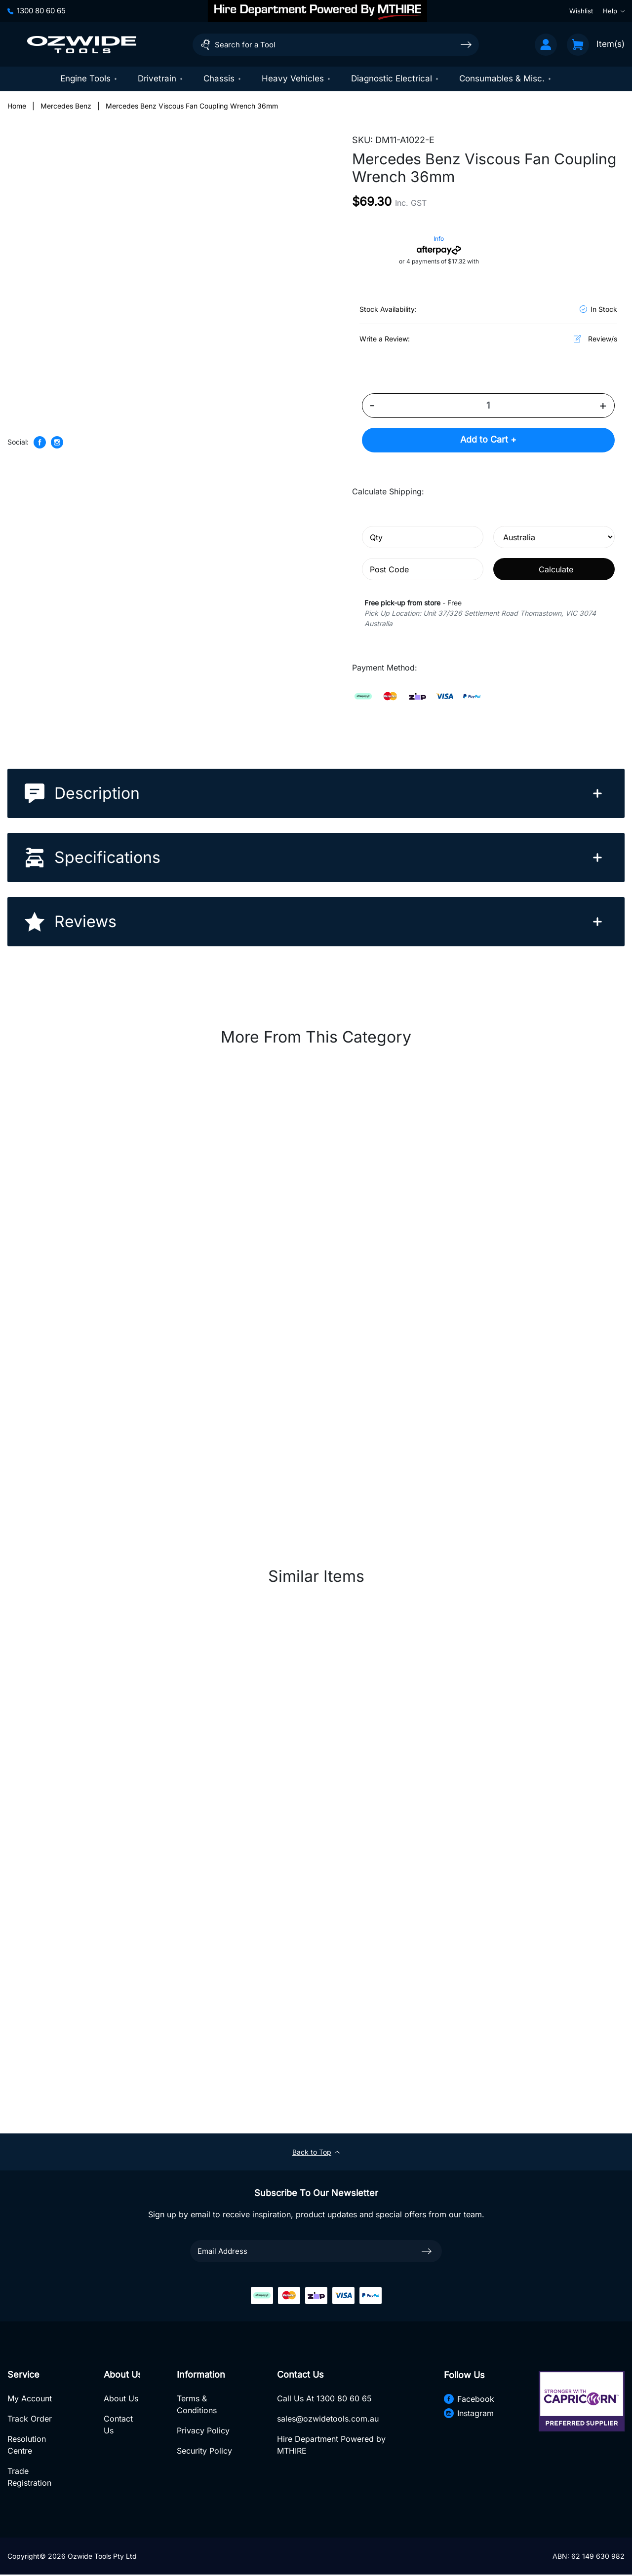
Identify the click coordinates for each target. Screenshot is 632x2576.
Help (614, 11)
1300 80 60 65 (36, 10)
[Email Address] (316, 2251)
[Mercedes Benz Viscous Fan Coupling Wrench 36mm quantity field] (488, 406)
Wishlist (581, 11)
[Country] (554, 537)
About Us (120, 2399)
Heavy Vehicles (296, 78)
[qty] (422, 537)
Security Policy (204, 2452)
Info (439, 239)
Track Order (29, 2420)
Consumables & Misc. (505, 78)
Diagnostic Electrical (395, 78)
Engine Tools (89, 78)
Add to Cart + (488, 440)
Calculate (556, 569)
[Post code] (422, 570)
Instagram (469, 2414)
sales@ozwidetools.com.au (328, 2420)
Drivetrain (161, 78)
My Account (29, 2399)
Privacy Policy (203, 2431)
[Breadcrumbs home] (16, 106)
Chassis (222, 78)
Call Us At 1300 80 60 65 (324, 2399)
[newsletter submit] (426, 2251)
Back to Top (316, 2152)
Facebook (469, 2399)
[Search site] (466, 44)
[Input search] (336, 45)
